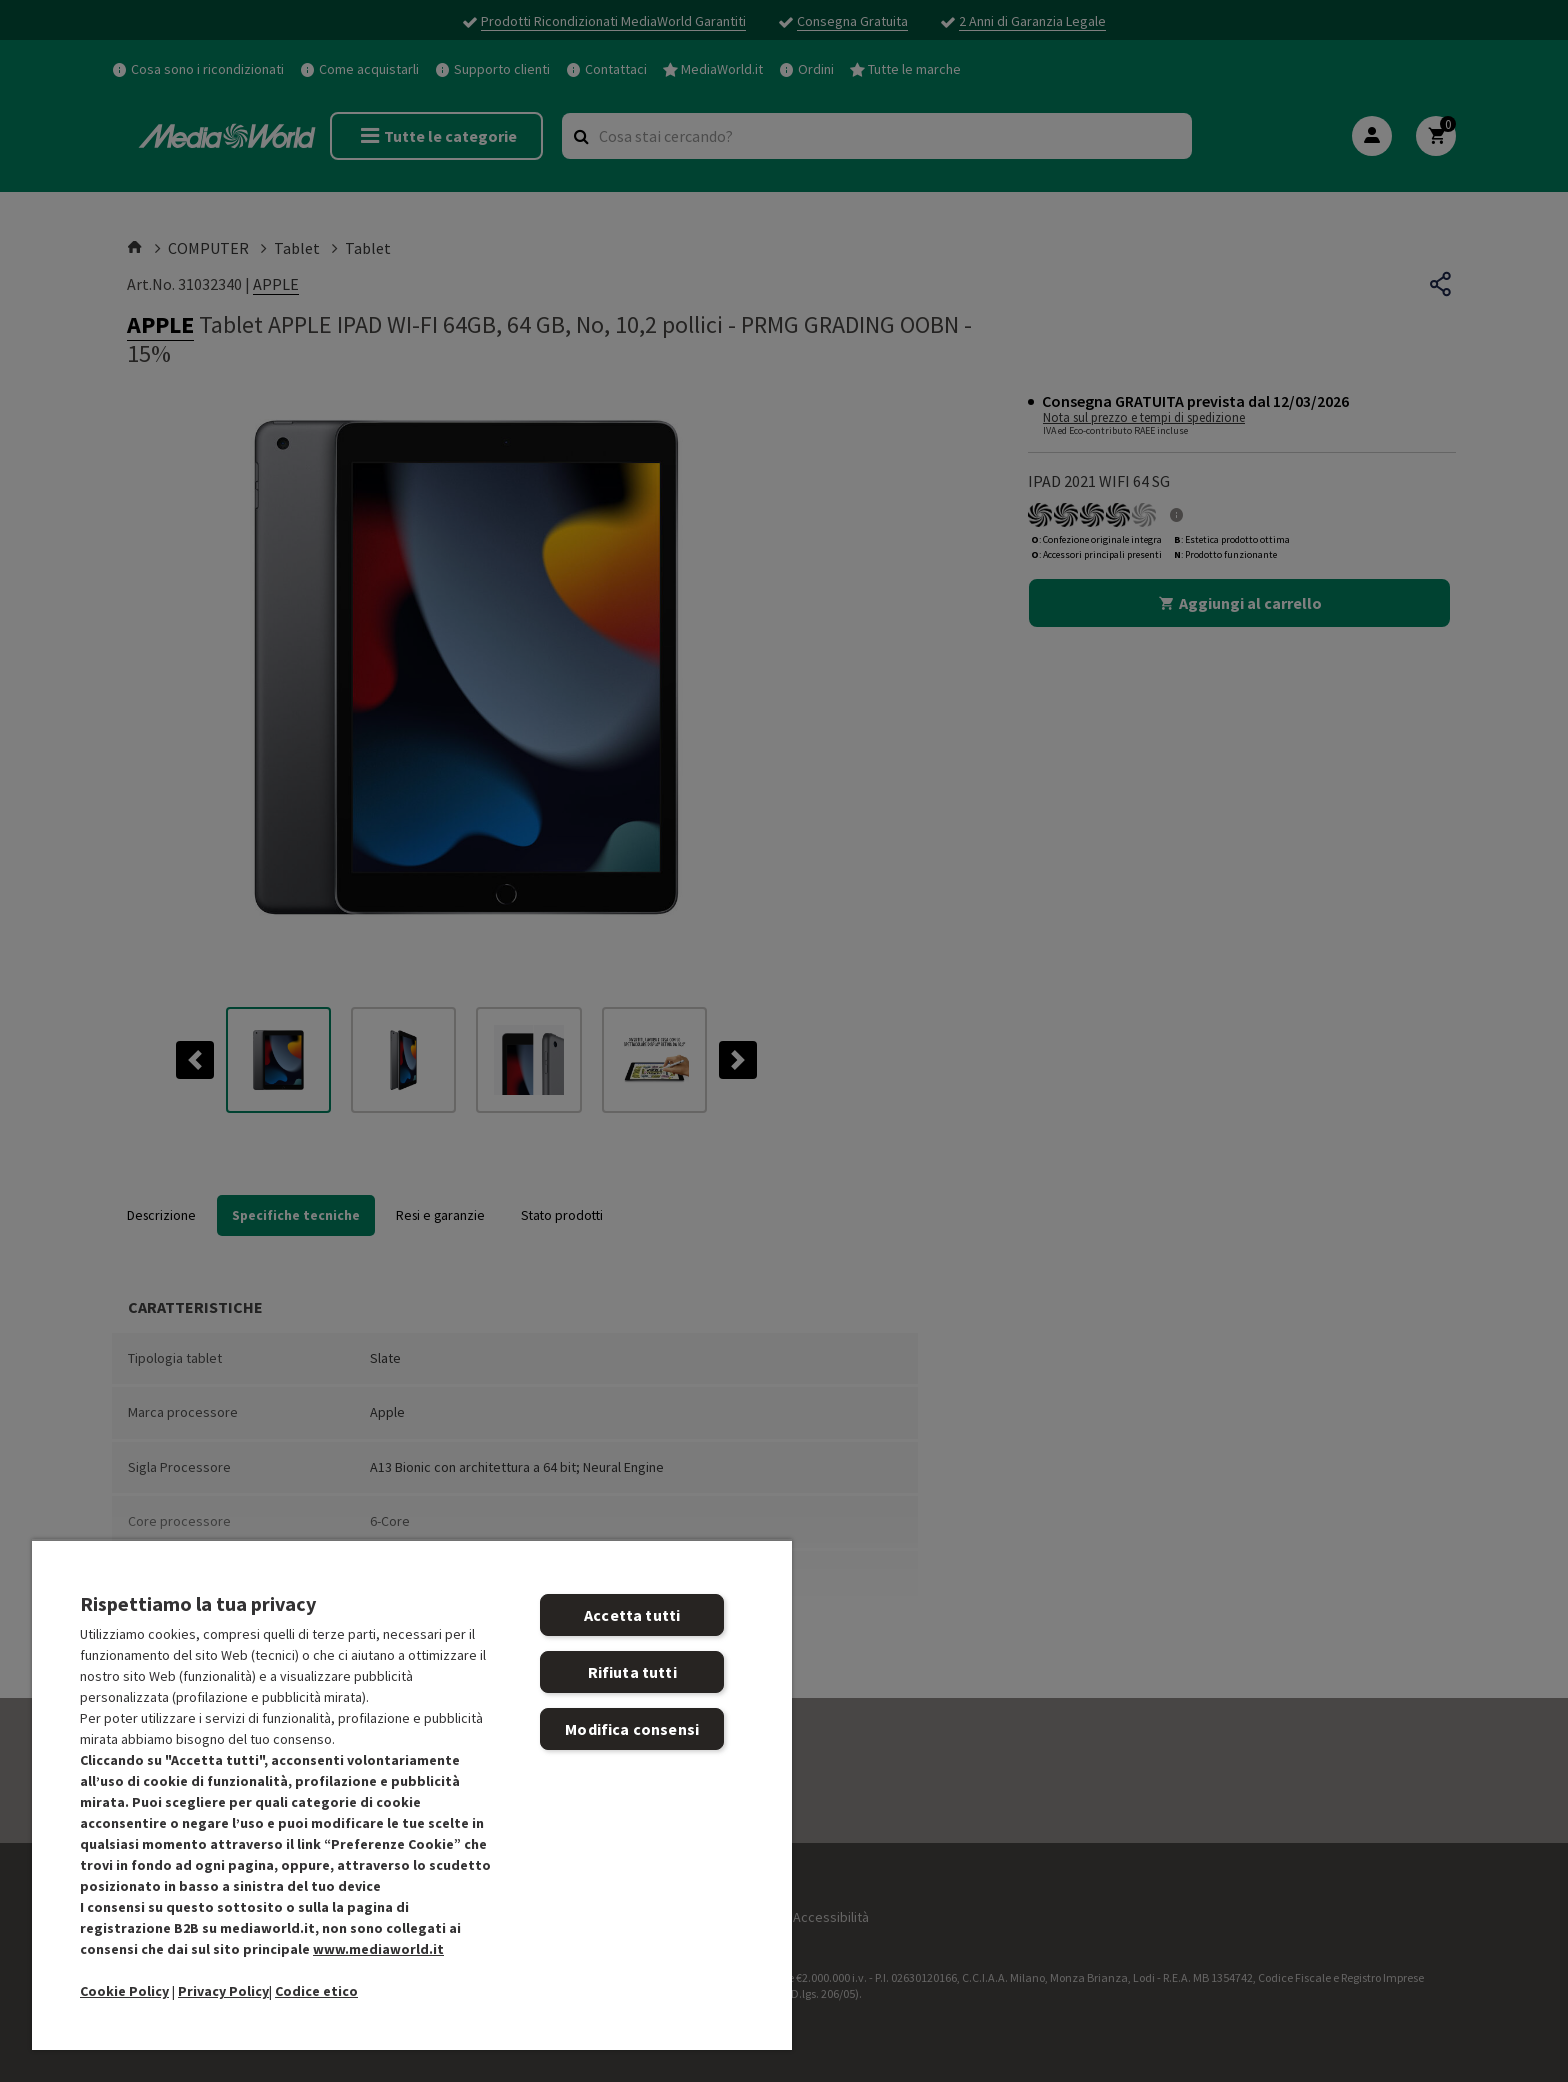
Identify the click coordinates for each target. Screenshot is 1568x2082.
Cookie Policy (124, 1991)
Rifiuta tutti (632, 1672)
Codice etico (316, 1991)
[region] (412, 1794)
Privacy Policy (223, 1991)
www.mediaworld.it (378, 1949)
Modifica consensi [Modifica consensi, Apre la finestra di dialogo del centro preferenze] (632, 1729)
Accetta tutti (632, 1615)
